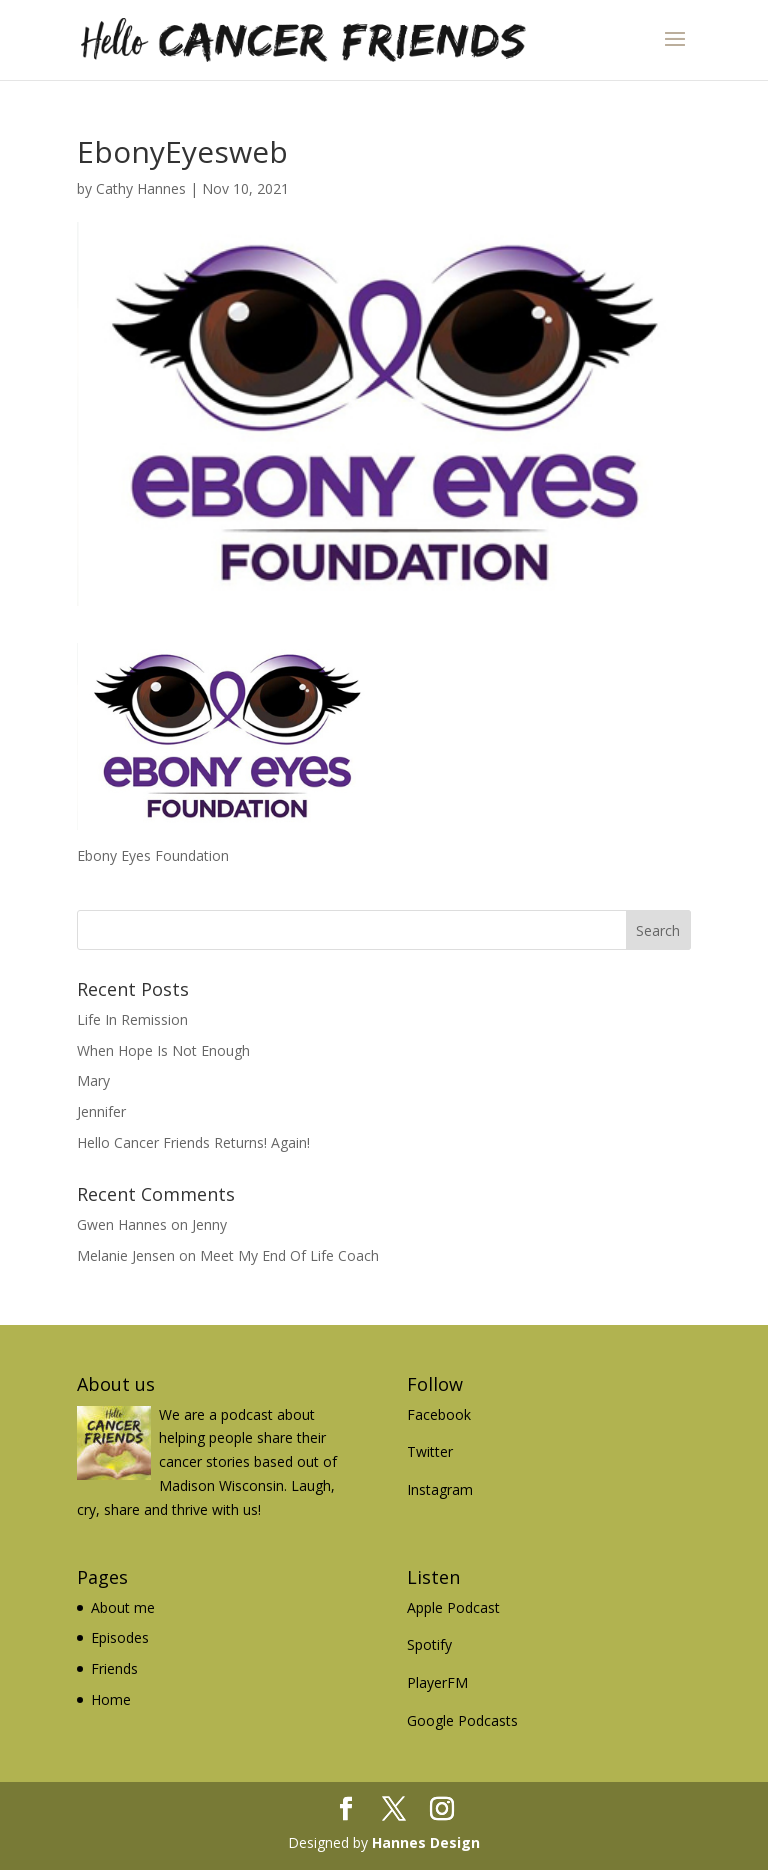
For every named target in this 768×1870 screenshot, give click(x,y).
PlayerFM (437, 1682)
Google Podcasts (462, 1720)
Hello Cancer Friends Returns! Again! (193, 1142)
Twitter (430, 1451)
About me (123, 1607)
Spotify (429, 1644)
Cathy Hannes (141, 188)
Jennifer (101, 1111)
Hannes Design (426, 1842)
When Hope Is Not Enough (163, 1050)
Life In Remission (132, 1019)
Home (111, 1699)
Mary (93, 1080)
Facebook (439, 1414)
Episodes (120, 1637)
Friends (114, 1668)
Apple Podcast (453, 1607)
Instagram (440, 1489)
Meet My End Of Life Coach (289, 1255)
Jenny (209, 1224)
